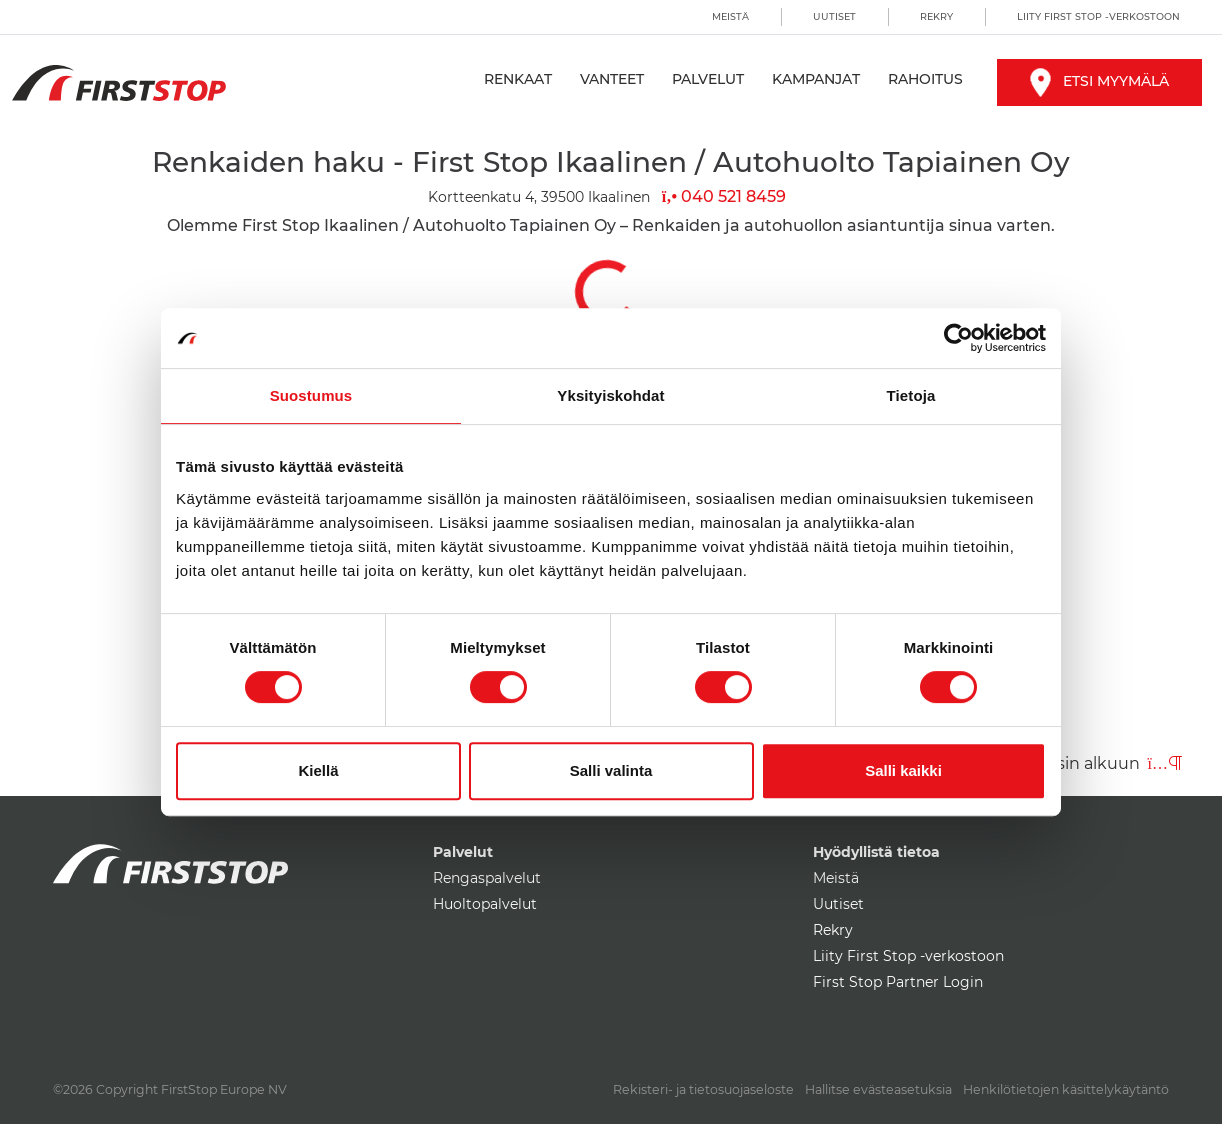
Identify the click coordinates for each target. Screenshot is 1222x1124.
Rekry (936, 16)
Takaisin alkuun (1099, 763)
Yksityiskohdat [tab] (610, 395)
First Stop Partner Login (898, 982)
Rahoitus (925, 79)
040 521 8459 (724, 196)
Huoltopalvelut (485, 904)
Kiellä (318, 770)
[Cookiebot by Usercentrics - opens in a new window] (958, 338)
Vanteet (612, 79)
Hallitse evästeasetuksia (878, 1089)
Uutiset (834, 16)
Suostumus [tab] (311, 395)
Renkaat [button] (518, 79)
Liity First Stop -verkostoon (1098, 16)
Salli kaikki (903, 770)
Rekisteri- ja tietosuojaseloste (703, 1089)
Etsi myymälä (1099, 81)
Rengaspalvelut (487, 878)
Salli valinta (611, 770)
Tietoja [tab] (911, 395)
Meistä (730, 16)
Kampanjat (816, 79)
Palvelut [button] (708, 79)
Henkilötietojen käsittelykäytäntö (1066, 1089)
